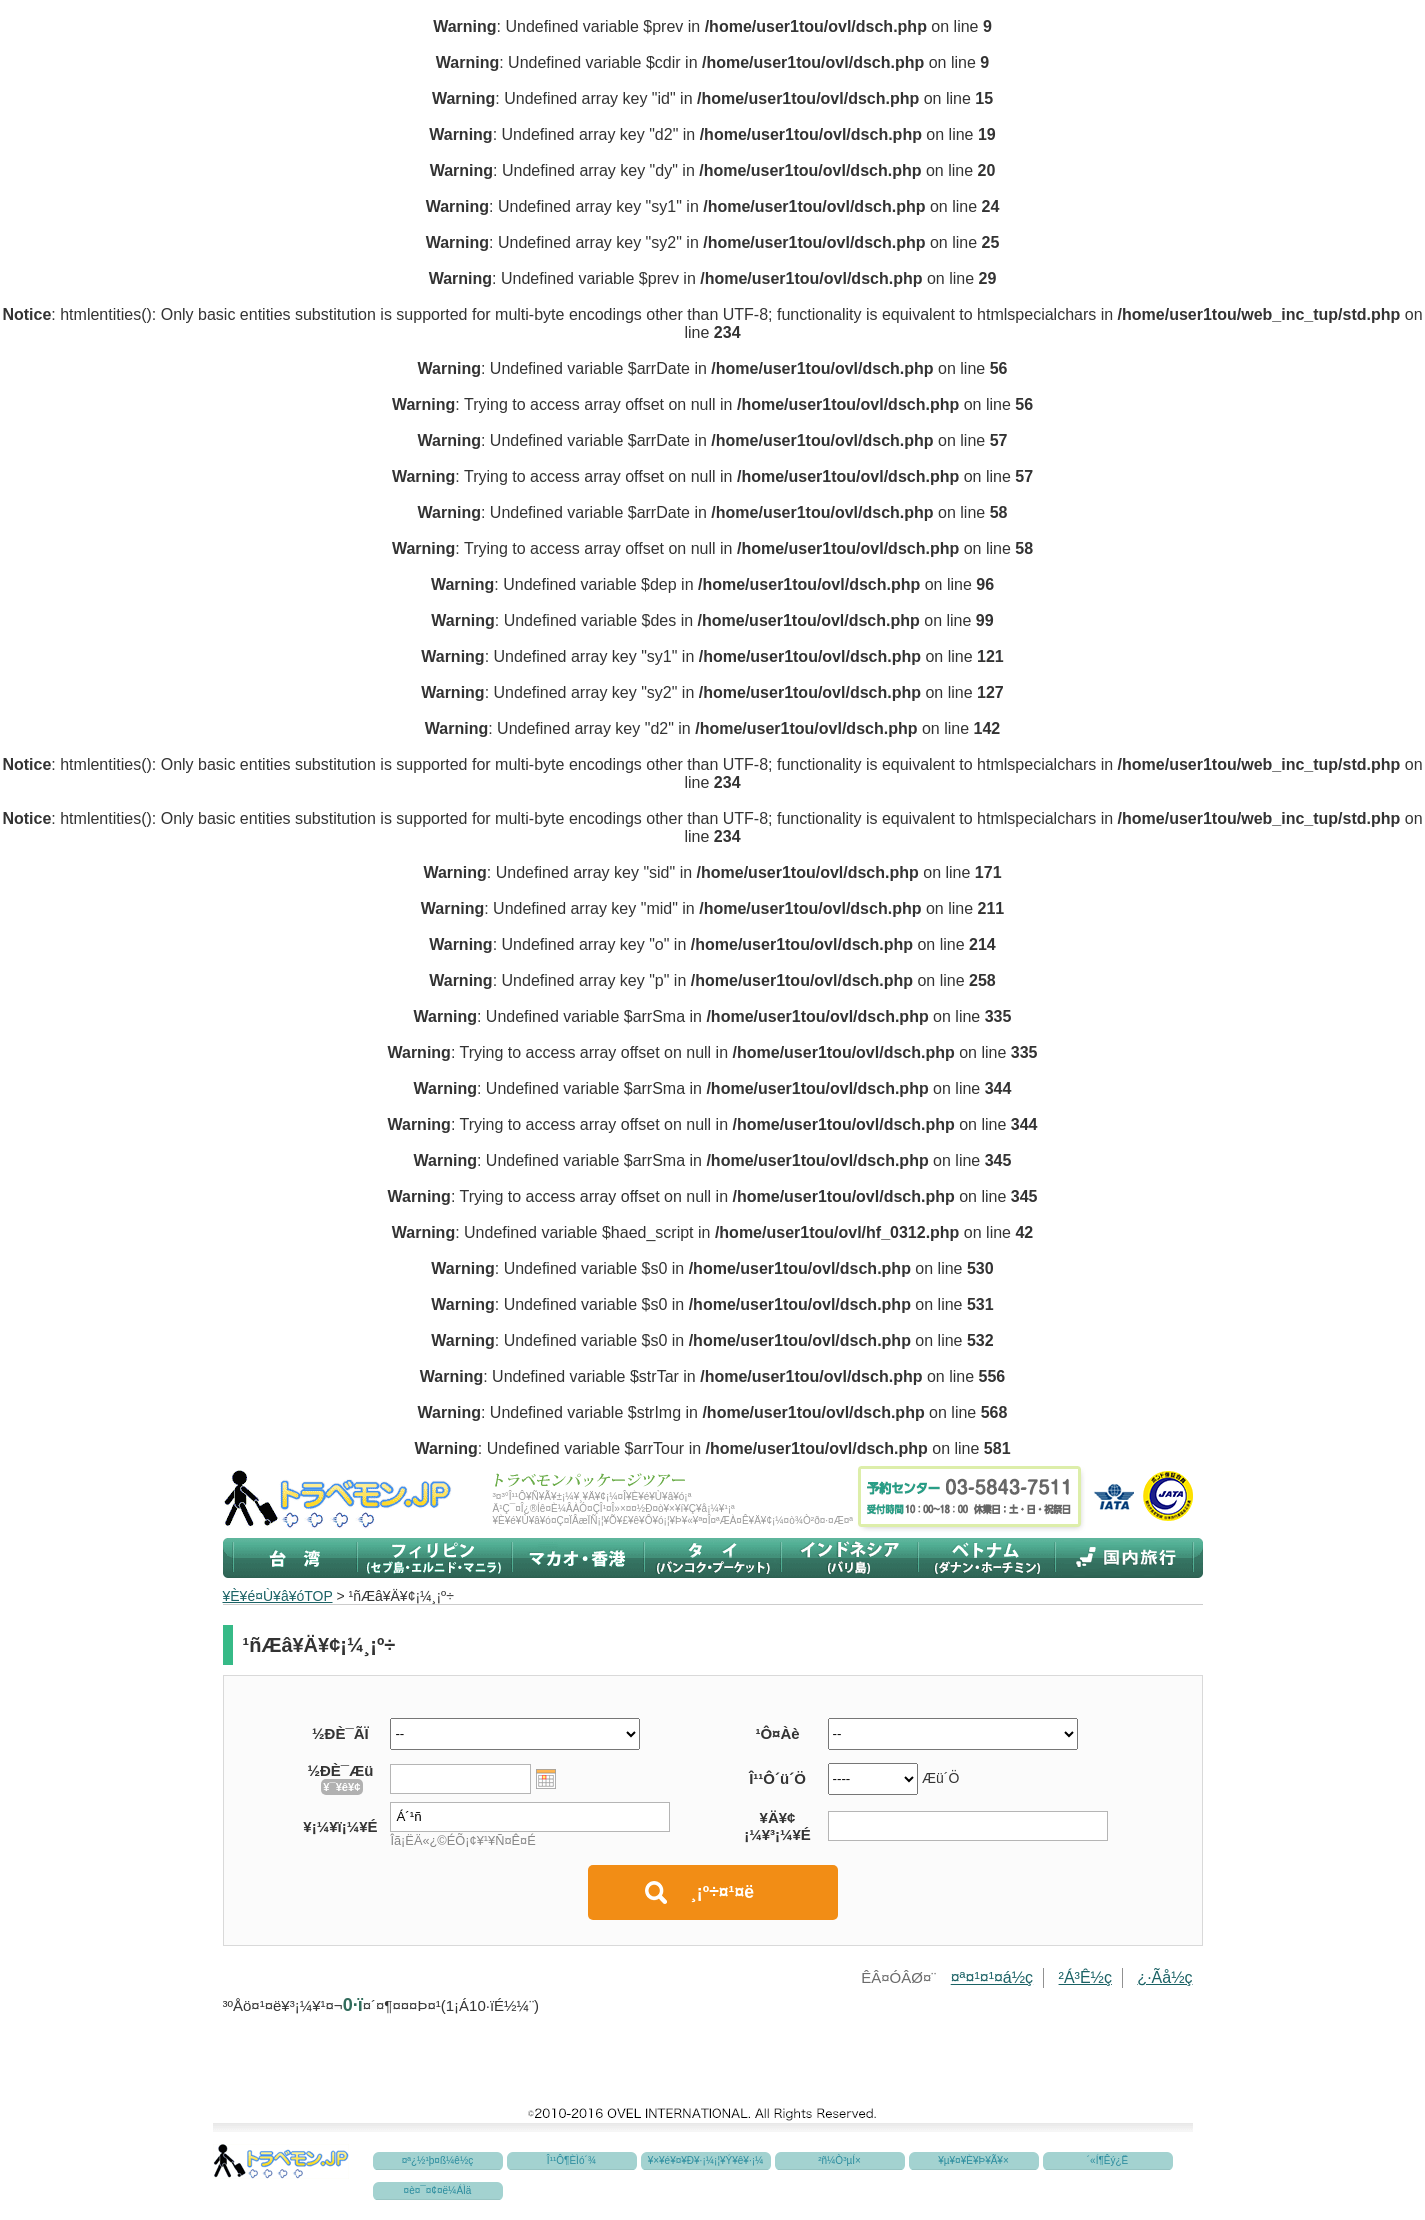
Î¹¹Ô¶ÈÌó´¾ (571, 2160)
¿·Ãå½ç (1164, 1977)
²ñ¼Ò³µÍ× (839, 2160)
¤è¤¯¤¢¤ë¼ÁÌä (438, 2190)
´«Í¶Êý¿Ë (1108, 2160)
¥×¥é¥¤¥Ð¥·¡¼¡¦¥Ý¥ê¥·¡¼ (706, 2160)
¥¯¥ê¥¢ (341, 1787)
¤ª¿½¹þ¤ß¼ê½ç (438, 2160)
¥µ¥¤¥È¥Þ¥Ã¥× (973, 2160)
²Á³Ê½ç (1085, 1977)
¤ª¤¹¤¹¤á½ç (992, 1977)
